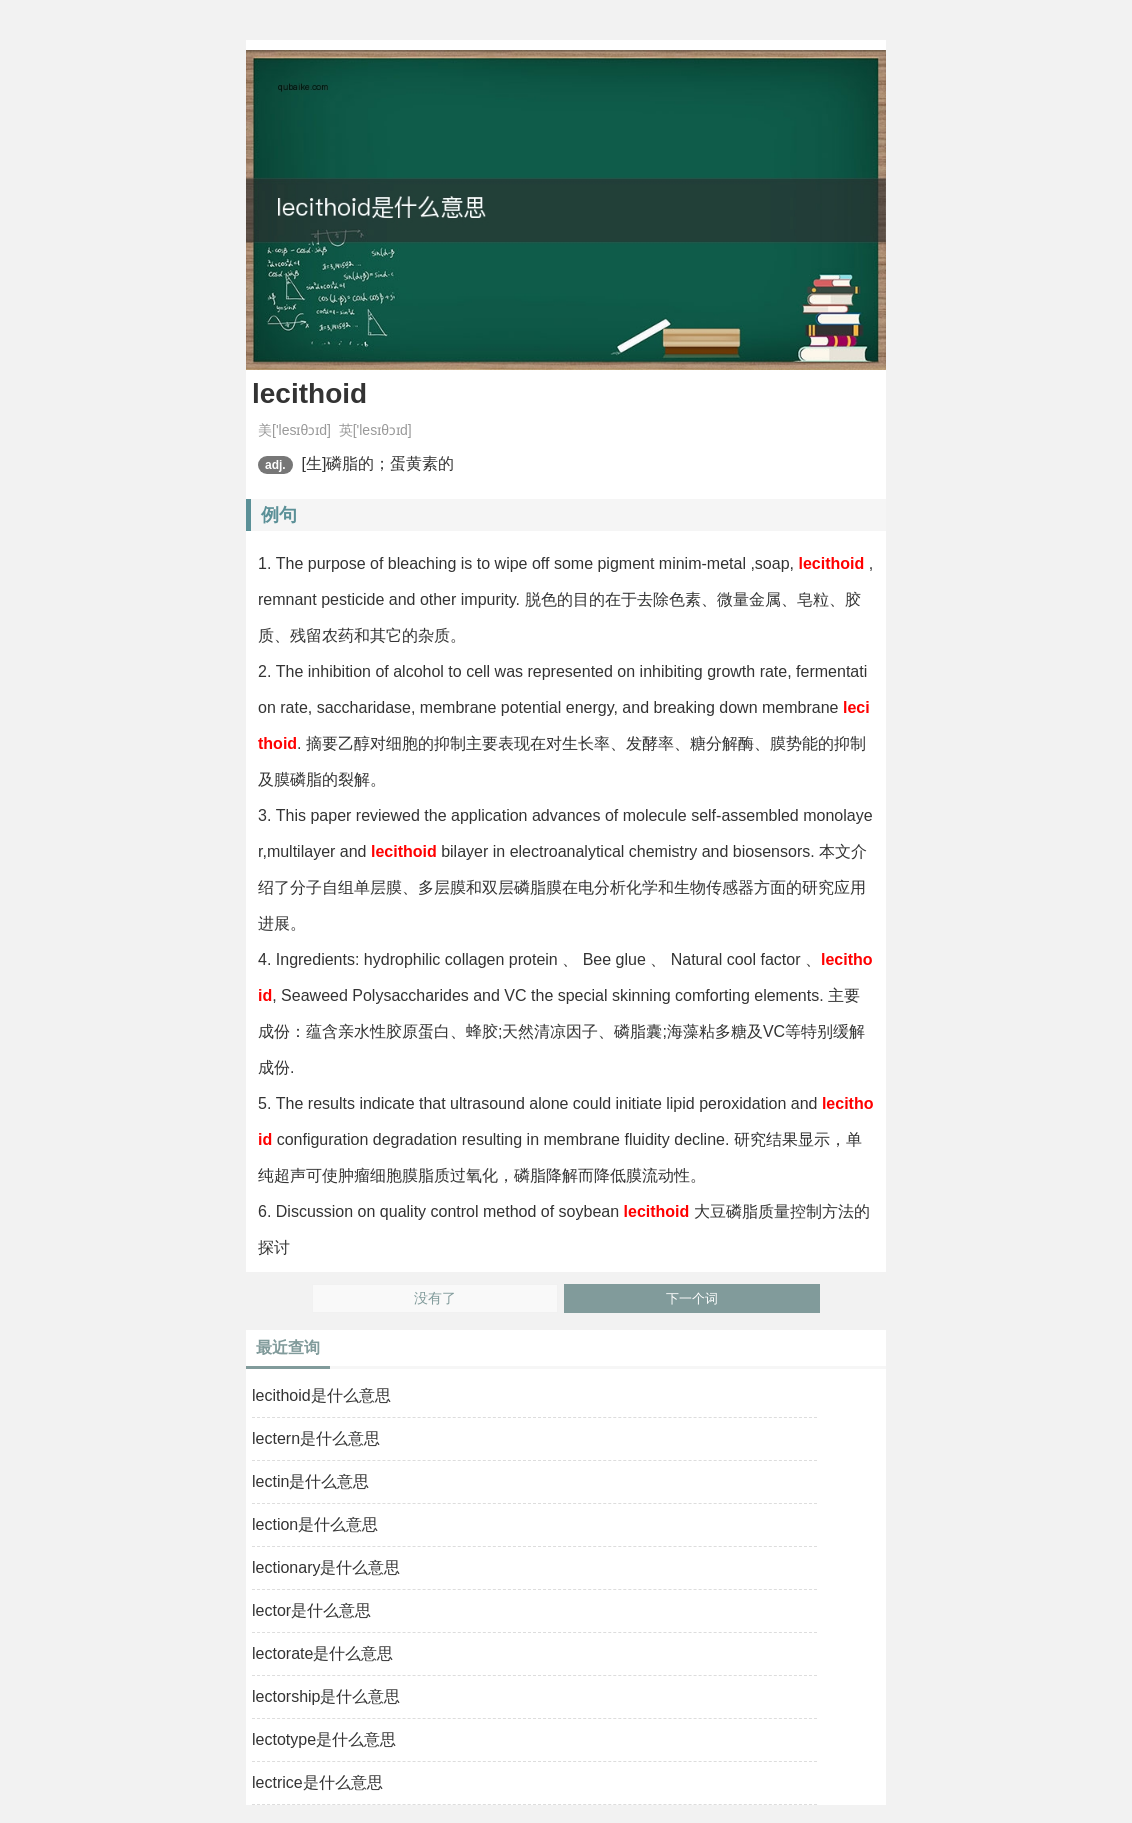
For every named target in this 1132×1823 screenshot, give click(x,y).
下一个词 (692, 1298)
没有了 (435, 1298)
